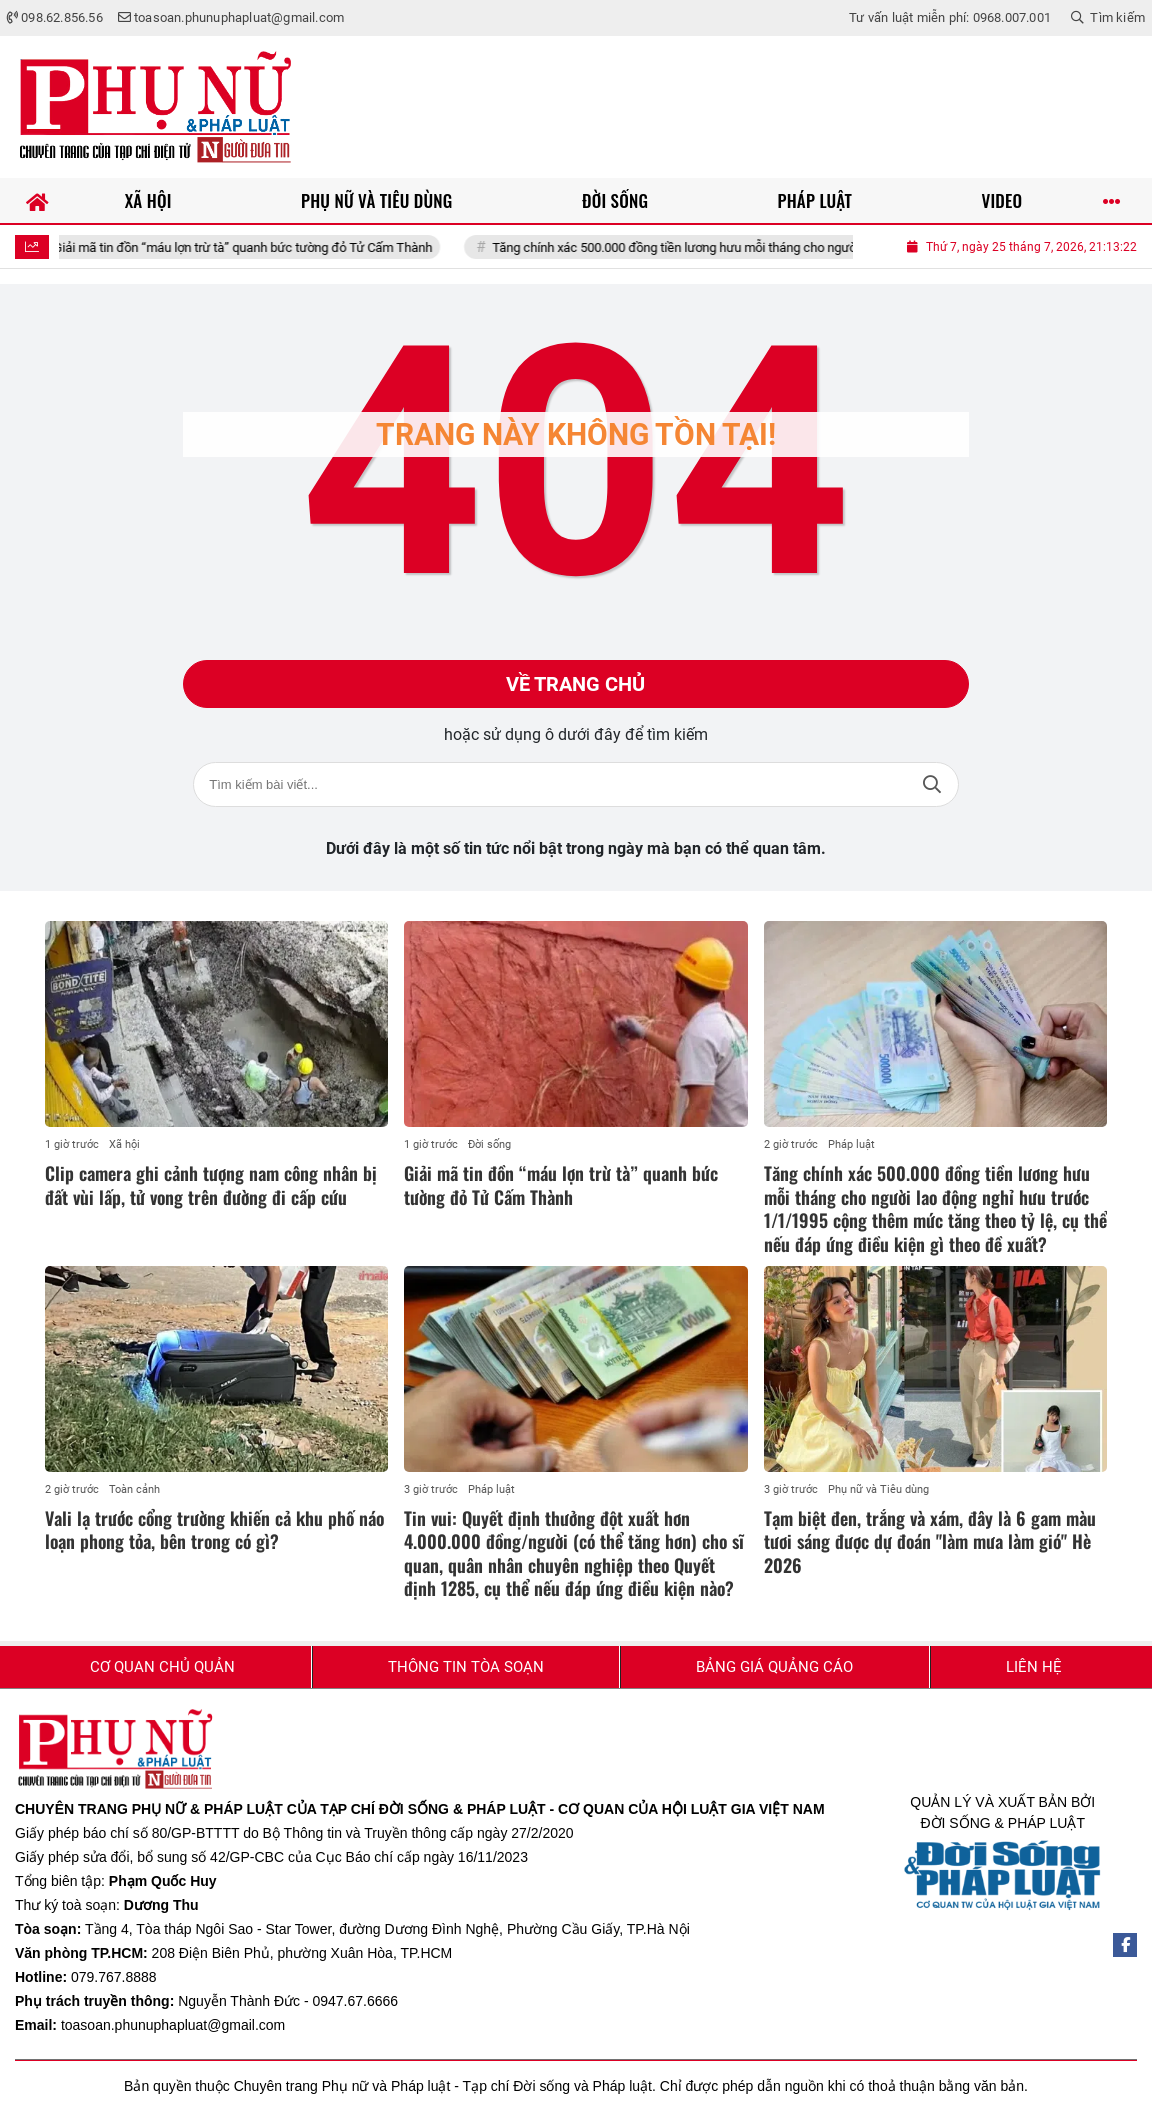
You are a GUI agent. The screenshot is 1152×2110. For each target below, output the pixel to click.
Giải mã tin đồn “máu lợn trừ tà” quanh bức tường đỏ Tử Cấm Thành (262, 247)
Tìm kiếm (932, 784)
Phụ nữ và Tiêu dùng (878, 1489)
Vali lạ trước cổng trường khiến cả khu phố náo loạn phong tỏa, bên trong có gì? (214, 1529)
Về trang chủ (575, 684)
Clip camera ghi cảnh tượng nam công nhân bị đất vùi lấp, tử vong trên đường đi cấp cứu (211, 1184)
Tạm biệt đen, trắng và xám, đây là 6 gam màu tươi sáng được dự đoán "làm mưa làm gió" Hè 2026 (930, 1541)
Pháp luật (851, 1144)
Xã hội (124, 1144)
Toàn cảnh (134, 1489)
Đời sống (489, 1144)
